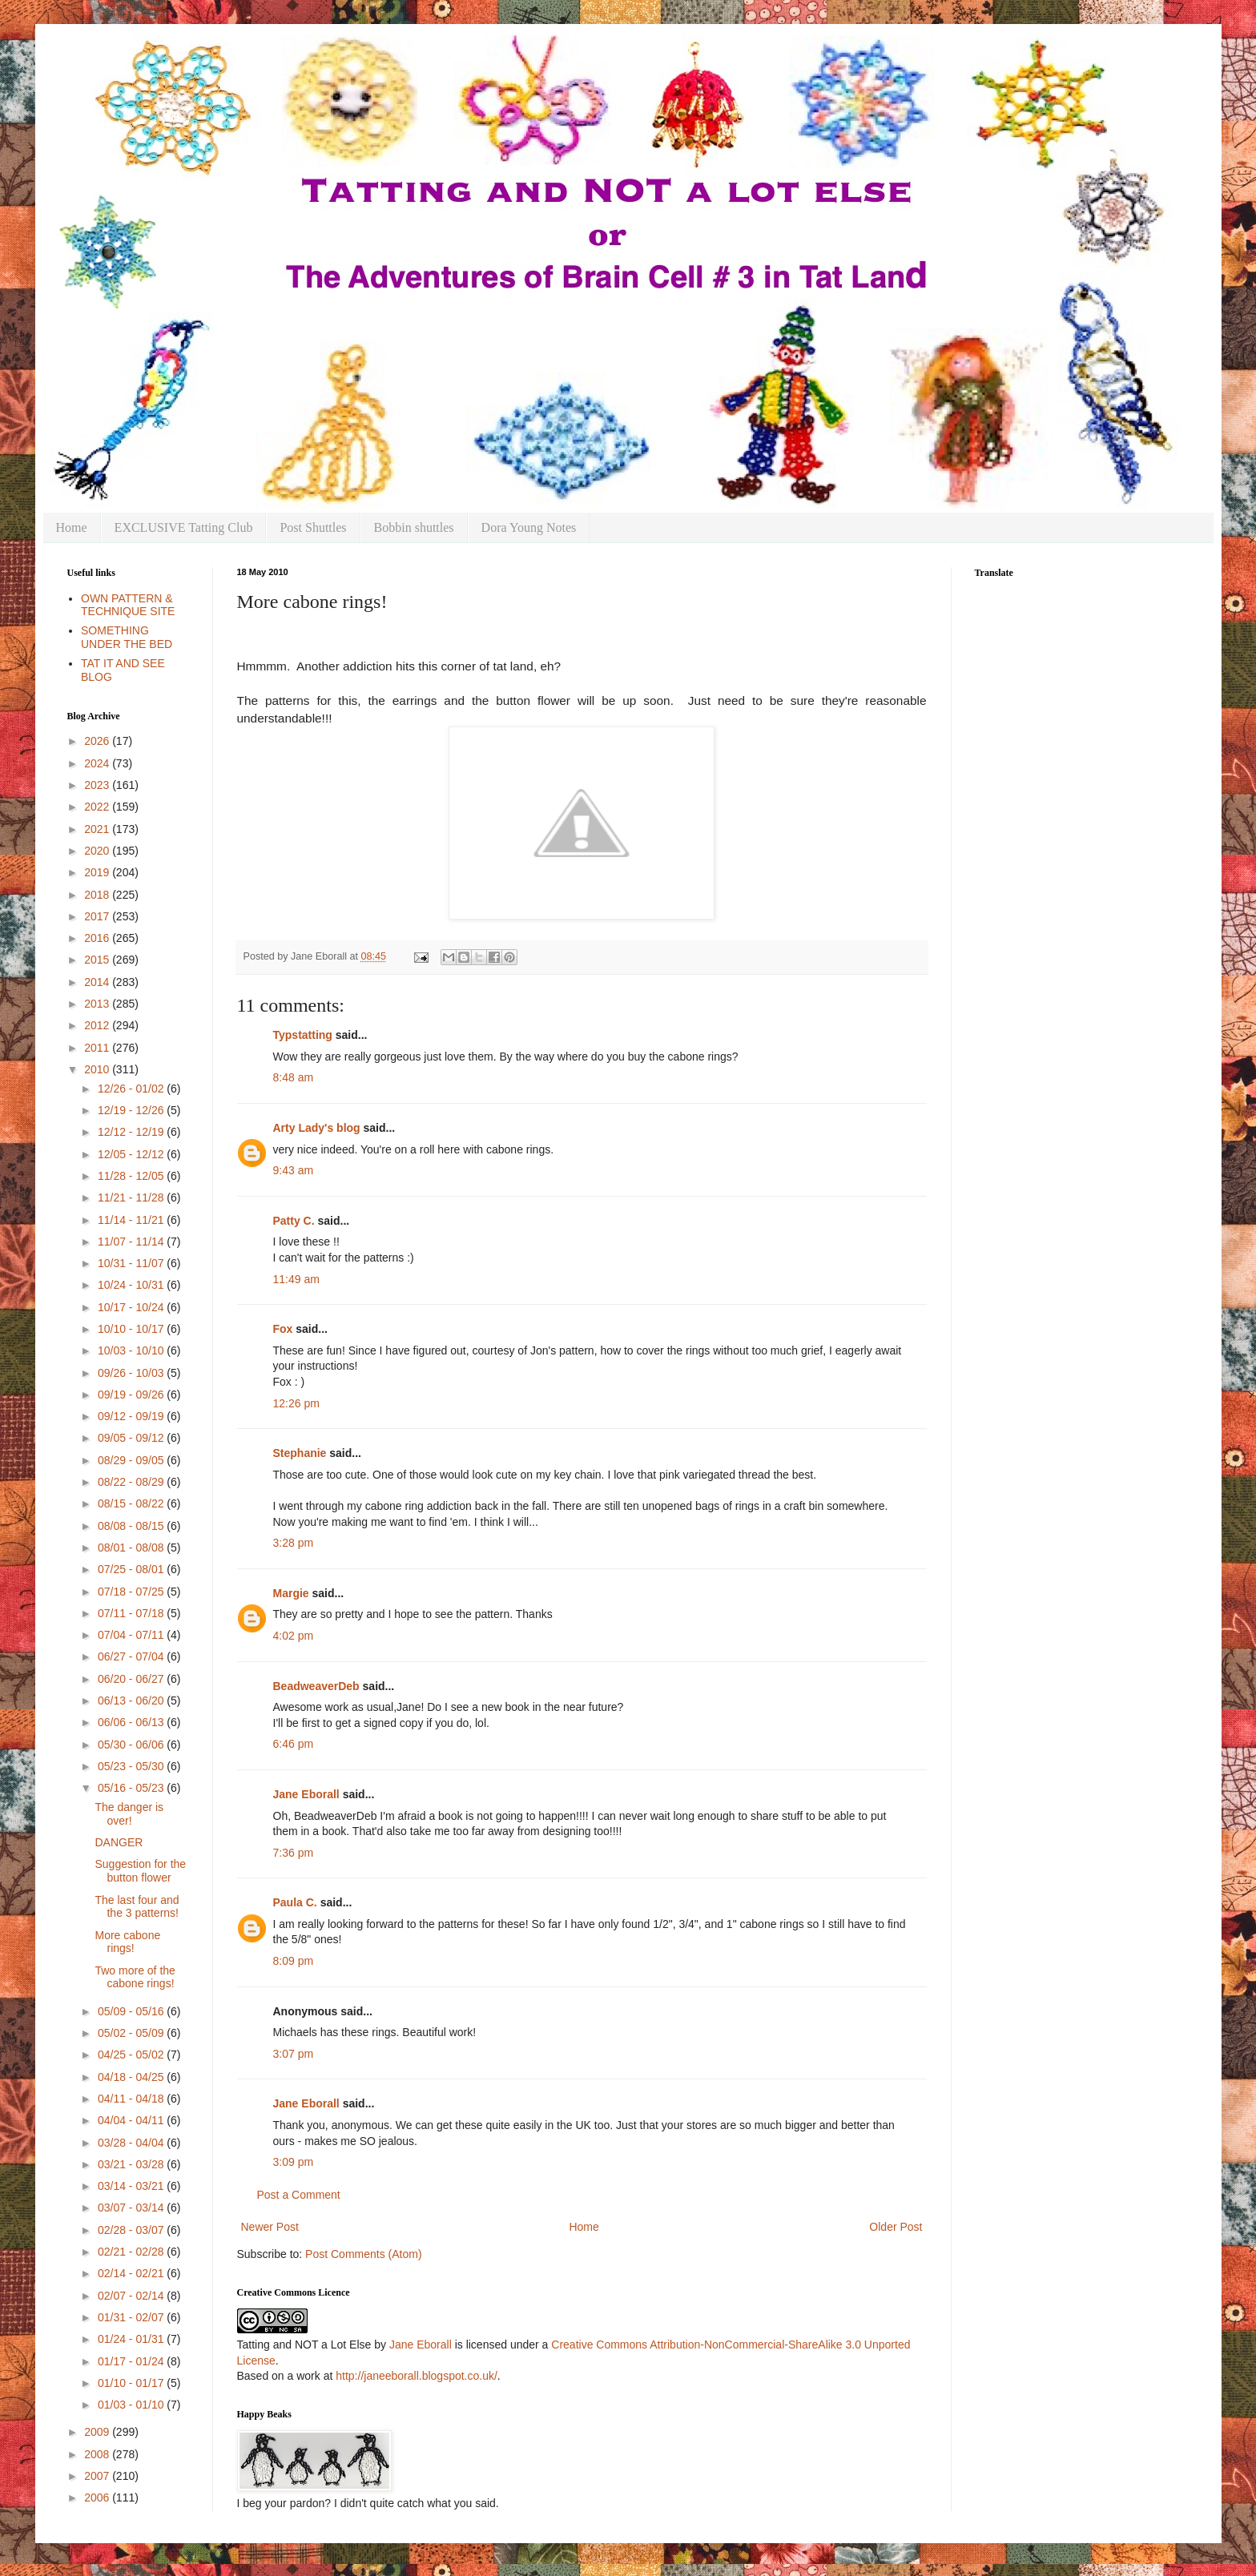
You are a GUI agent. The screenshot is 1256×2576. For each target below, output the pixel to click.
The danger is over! (129, 1814)
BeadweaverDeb (316, 1686)
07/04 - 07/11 (132, 1634)
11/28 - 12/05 (132, 1175)
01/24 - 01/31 (132, 2338)
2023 (98, 785)
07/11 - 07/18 (132, 1613)
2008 (98, 2454)
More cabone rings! (127, 1942)
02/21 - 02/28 (132, 2251)
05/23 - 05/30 (132, 1766)
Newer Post (270, 2226)
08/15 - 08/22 (132, 1503)
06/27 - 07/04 (132, 1656)
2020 (98, 850)
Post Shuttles (313, 527)
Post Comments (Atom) (363, 2254)
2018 (98, 894)
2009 (98, 2431)
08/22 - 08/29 (132, 1481)
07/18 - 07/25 (132, 1591)
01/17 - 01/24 (132, 2361)
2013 (98, 1003)
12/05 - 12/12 (132, 1154)
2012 (98, 1025)
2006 (98, 2497)
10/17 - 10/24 (132, 1307)
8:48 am (293, 1077)
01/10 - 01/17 (132, 2383)
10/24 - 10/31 (132, 1284)
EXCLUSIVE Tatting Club (184, 527)
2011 (98, 1047)
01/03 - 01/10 (132, 2404)
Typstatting (302, 1034)
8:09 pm (293, 1960)
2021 (98, 829)
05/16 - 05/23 (132, 1787)
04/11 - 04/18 (132, 2098)
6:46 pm (293, 1743)
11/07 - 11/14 (132, 1241)
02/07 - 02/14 (132, 2295)
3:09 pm (293, 2161)
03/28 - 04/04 (132, 2142)
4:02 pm (293, 1635)
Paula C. (295, 1902)
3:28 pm (293, 1542)
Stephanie (300, 1453)
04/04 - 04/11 (132, 2120)
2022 (98, 806)
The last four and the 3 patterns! (137, 1907)
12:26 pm (296, 1403)
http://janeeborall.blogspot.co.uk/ (416, 2375)
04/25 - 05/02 (132, 2054)
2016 (98, 938)
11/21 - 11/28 (132, 1197)
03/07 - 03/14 (132, 2207)
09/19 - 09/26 (132, 1394)
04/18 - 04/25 (132, 2077)
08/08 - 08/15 (132, 1525)
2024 (98, 763)
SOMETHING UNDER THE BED (126, 637)
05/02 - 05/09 (132, 2033)
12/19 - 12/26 (132, 1110)
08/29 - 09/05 (132, 1460)
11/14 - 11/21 (132, 1220)
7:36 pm (293, 1852)
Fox (283, 1328)
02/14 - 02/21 (132, 2273)
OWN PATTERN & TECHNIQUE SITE (128, 605)
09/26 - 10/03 (132, 1372)
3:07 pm (293, 2053)
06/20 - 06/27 (132, 1678)
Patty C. (294, 1220)
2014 (98, 982)
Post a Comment (298, 2194)
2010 (98, 1069)
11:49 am (296, 1279)
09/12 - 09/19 (132, 1416)
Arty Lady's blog (316, 1127)
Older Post (895, 2226)
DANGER (119, 1842)
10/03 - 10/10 (132, 1350)
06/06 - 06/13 (132, 1722)
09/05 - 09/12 (132, 1437)
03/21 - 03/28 (132, 2164)
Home (71, 527)
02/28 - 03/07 (132, 2230)
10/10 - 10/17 (132, 1328)
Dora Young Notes (529, 527)
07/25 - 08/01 (132, 1569)
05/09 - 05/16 (132, 2011)
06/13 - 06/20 (132, 1700)
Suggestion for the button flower (140, 1871)
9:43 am (293, 1170)
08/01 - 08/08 (132, 1547)
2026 (98, 741)
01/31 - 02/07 (132, 2317)
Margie (291, 1593)
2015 (98, 959)
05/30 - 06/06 (132, 1744)
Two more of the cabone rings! (135, 1977)
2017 (98, 916)
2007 (98, 2475)
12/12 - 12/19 (132, 1131)
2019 (98, 872)
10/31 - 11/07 (132, 1263)
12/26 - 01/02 (132, 1088)
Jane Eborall (306, 1794)
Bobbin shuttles (414, 527)
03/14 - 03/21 (132, 2186)
